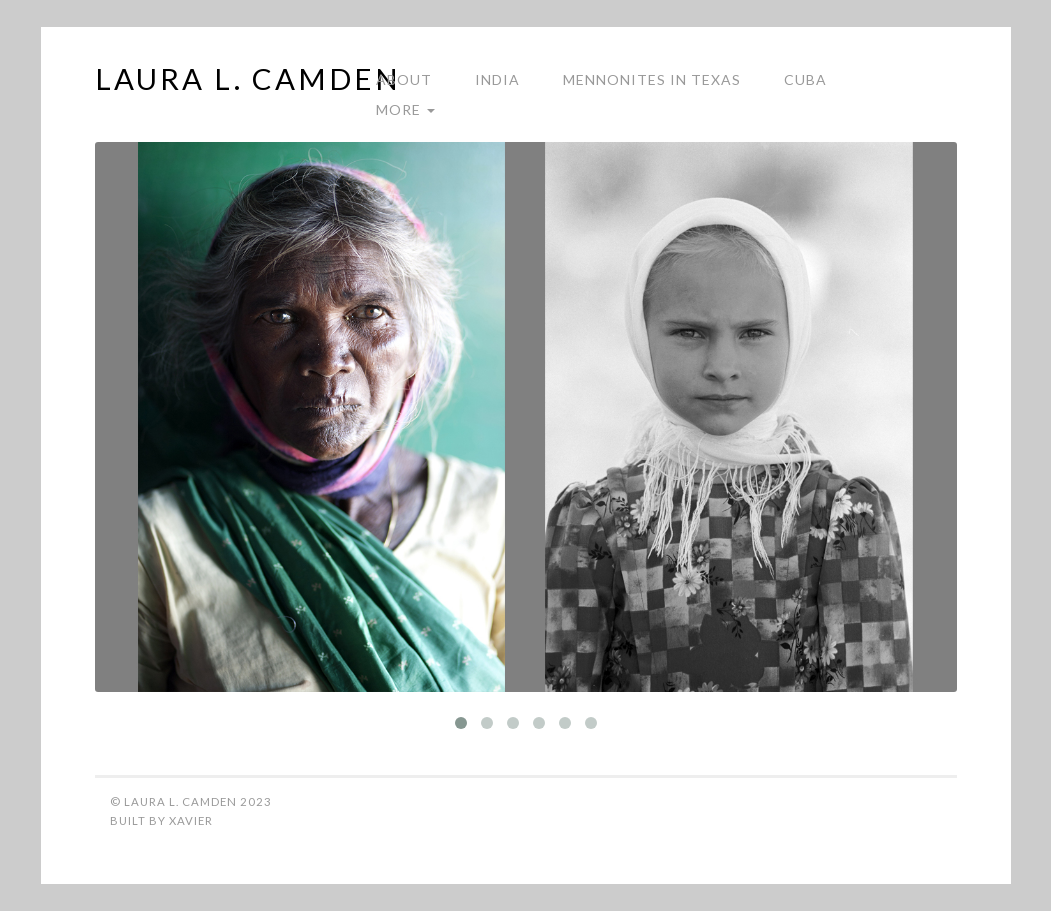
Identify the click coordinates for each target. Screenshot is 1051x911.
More (405, 109)
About (404, 79)
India (497, 79)
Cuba (805, 79)
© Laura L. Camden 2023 (191, 801)
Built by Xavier (161, 820)
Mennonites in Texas (652, 79)
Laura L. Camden (248, 82)
